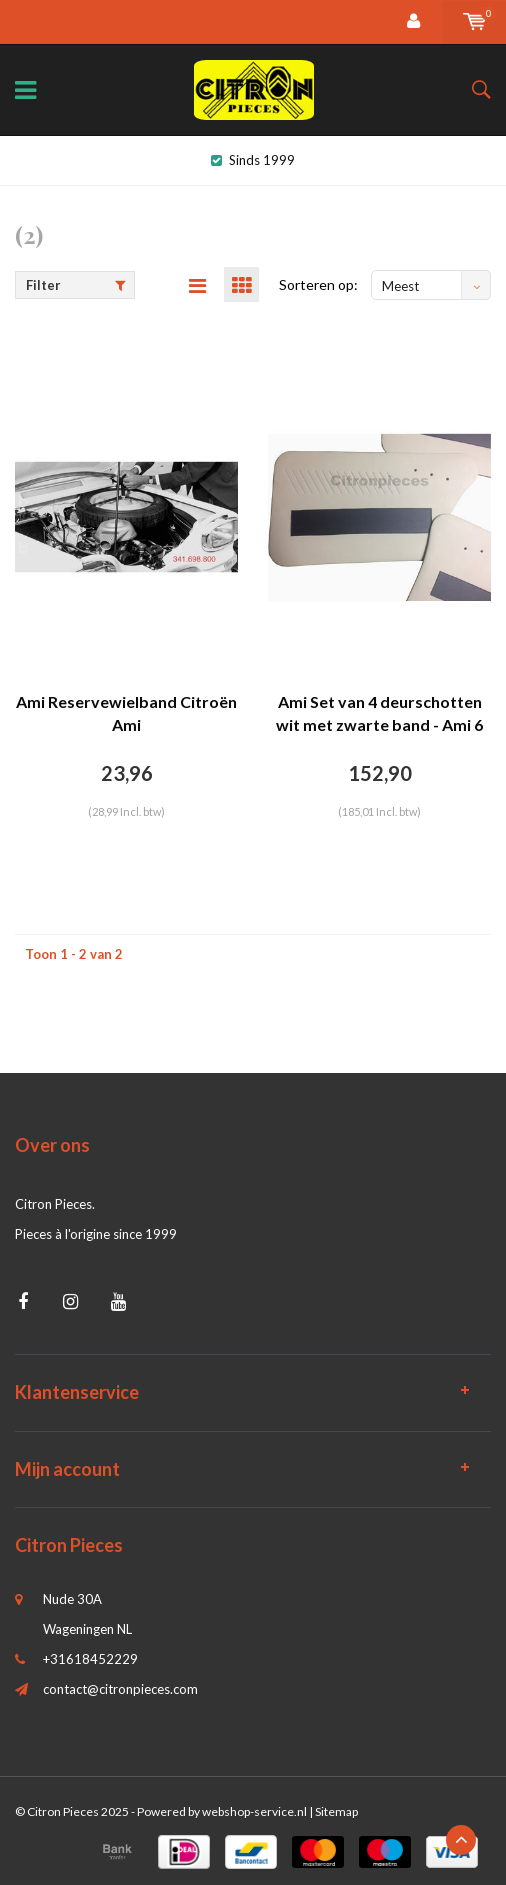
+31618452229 (90, 1659)
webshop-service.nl (254, 1811)
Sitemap (336, 1811)
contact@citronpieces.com (120, 1689)
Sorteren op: (318, 284)
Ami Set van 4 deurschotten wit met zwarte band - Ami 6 (379, 713)
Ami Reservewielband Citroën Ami (126, 713)
